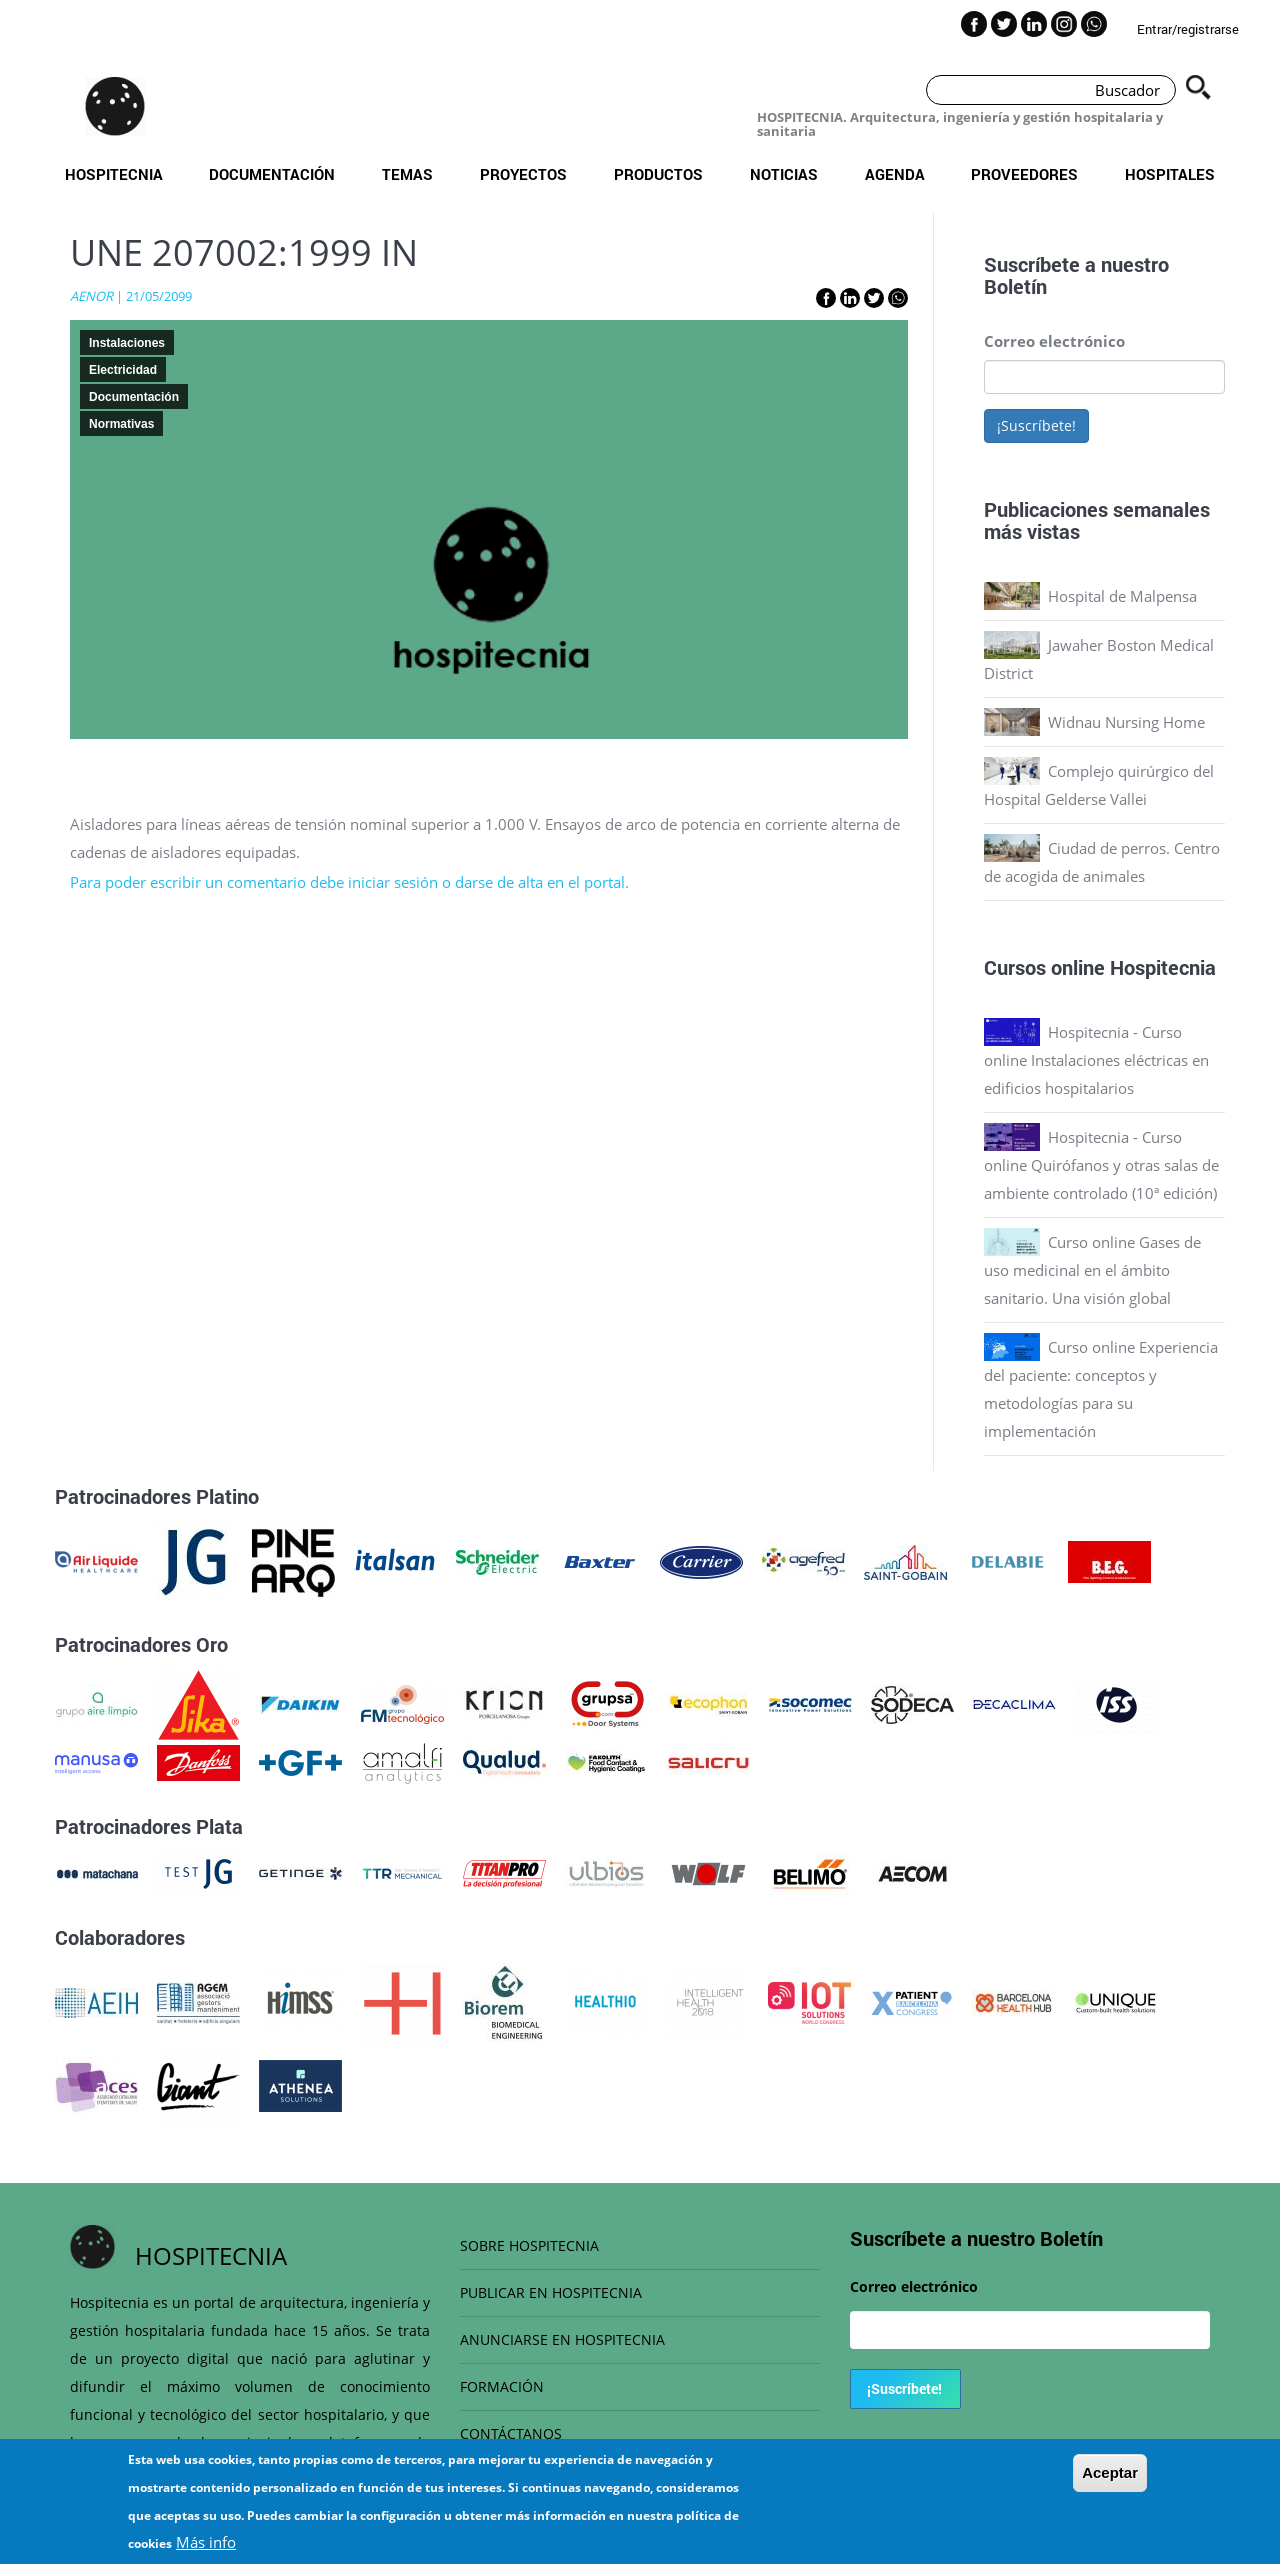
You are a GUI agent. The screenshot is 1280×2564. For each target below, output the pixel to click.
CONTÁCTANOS (511, 2433)
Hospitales (1170, 174)
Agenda (895, 174)
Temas (407, 174)
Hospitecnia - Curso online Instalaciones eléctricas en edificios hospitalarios (1096, 1060)
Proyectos (523, 174)
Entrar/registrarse (1188, 29)
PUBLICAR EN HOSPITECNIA (551, 2292)
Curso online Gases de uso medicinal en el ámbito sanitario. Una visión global (1092, 1270)
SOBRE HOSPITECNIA (529, 2245)
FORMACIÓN (502, 2386)
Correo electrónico (1054, 341)
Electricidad (123, 370)
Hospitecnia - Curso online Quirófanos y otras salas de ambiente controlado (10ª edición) (1101, 1165)
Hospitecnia (114, 174)
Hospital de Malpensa (1122, 596)
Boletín (1015, 286)
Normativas (121, 424)
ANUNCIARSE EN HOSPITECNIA (562, 2339)
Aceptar (1110, 2483)
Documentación (272, 174)
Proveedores (1024, 174)
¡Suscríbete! (1036, 425)
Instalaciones (127, 343)
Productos (658, 174)
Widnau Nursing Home (1126, 722)
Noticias (784, 174)
